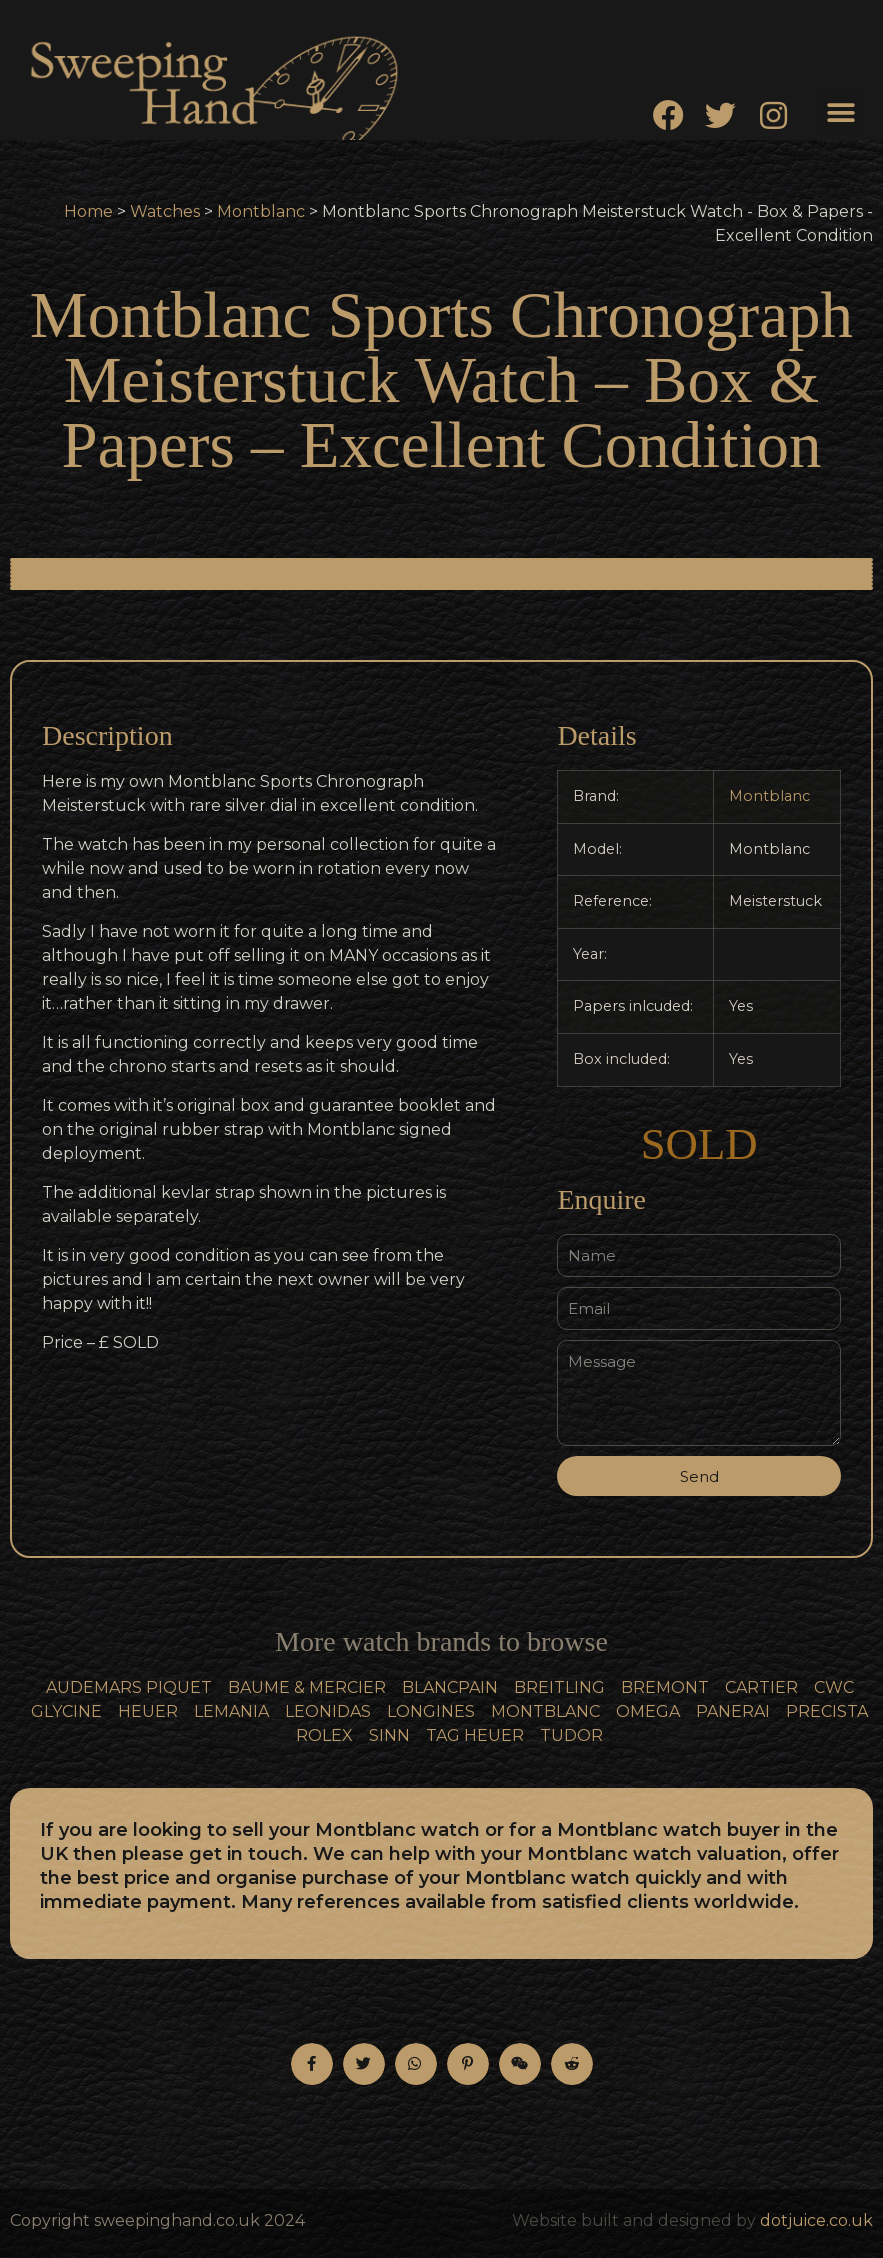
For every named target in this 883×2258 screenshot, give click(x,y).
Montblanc (261, 211)
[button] (840, 112)
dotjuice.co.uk (816, 2220)
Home (88, 211)
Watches (165, 211)
